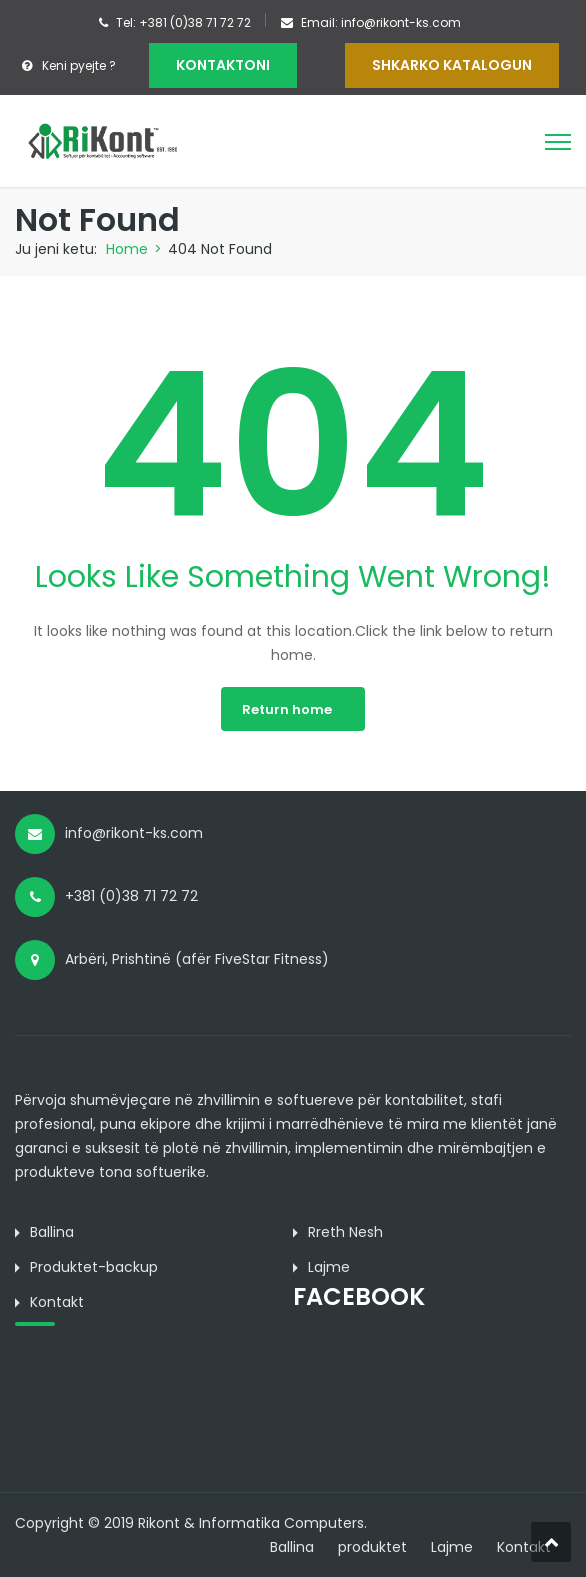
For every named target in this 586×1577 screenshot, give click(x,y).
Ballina (292, 1547)
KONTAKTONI (223, 65)
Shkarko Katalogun (452, 65)
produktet (372, 1547)
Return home (287, 709)
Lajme (452, 1547)
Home (127, 249)
